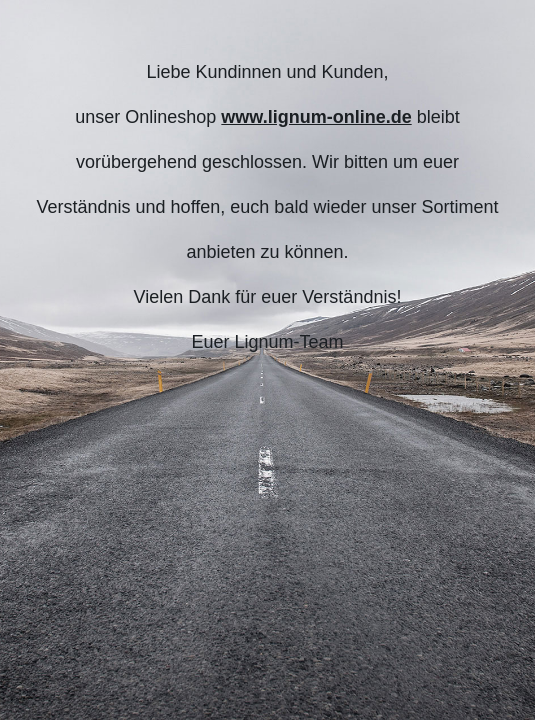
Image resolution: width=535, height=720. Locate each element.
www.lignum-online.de (316, 117)
